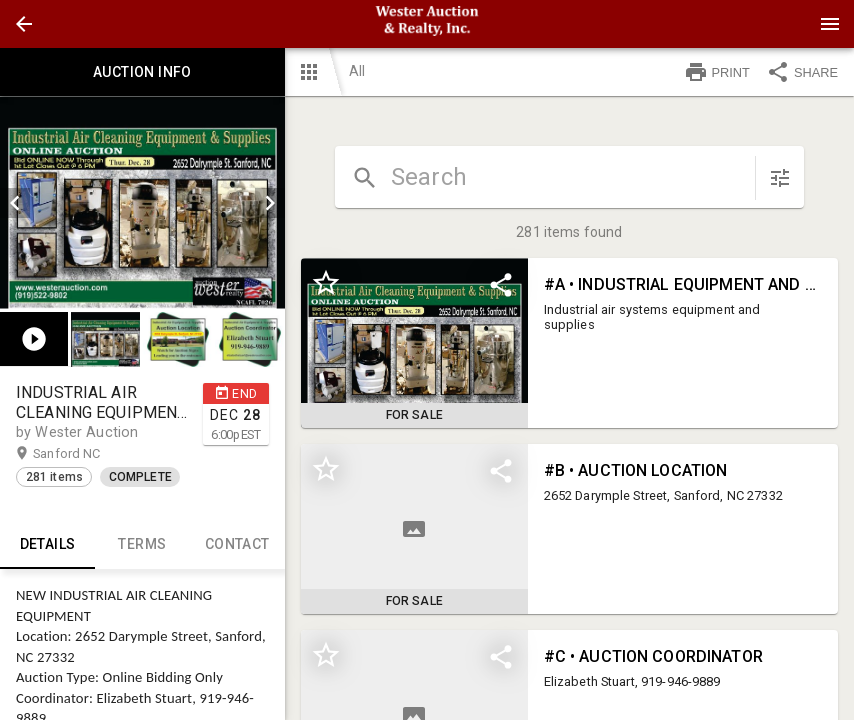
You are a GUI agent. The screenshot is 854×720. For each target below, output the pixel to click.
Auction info (142, 72)
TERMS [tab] (142, 545)
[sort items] (780, 178)
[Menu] (830, 24)
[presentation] (427, 24)
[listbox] (142, 202)
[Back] (24, 24)
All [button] (357, 71)
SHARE (802, 72)
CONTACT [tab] (237, 545)
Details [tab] (47, 545)
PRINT (717, 72)
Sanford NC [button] (86, 454)
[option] (142, 202)
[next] (270, 203)
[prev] (15, 203)
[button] (24, 24)
